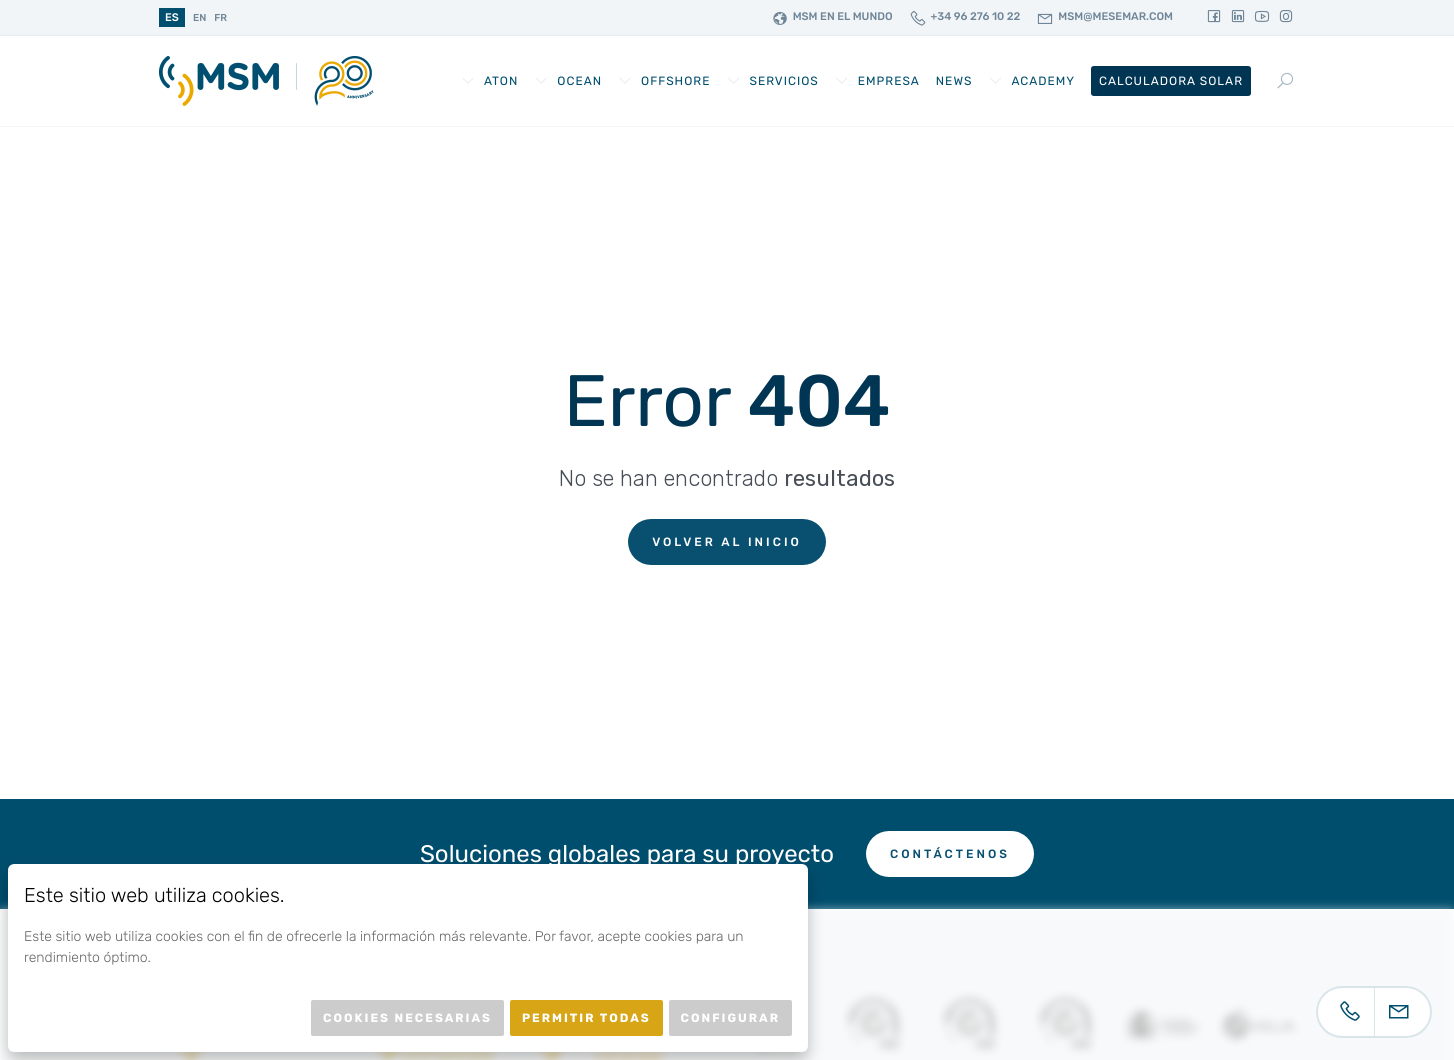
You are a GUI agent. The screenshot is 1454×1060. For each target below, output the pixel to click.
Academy (1043, 81)
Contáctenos (950, 854)
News (954, 81)
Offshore (675, 81)
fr (220, 18)
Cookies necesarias (407, 1018)
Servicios (783, 81)
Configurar (730, 1018)
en (199, 18)
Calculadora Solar (1171, 81)
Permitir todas (586, 1018)
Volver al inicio (727, 542)
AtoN (501, 81)
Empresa (889, 81)
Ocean (579, 81)
